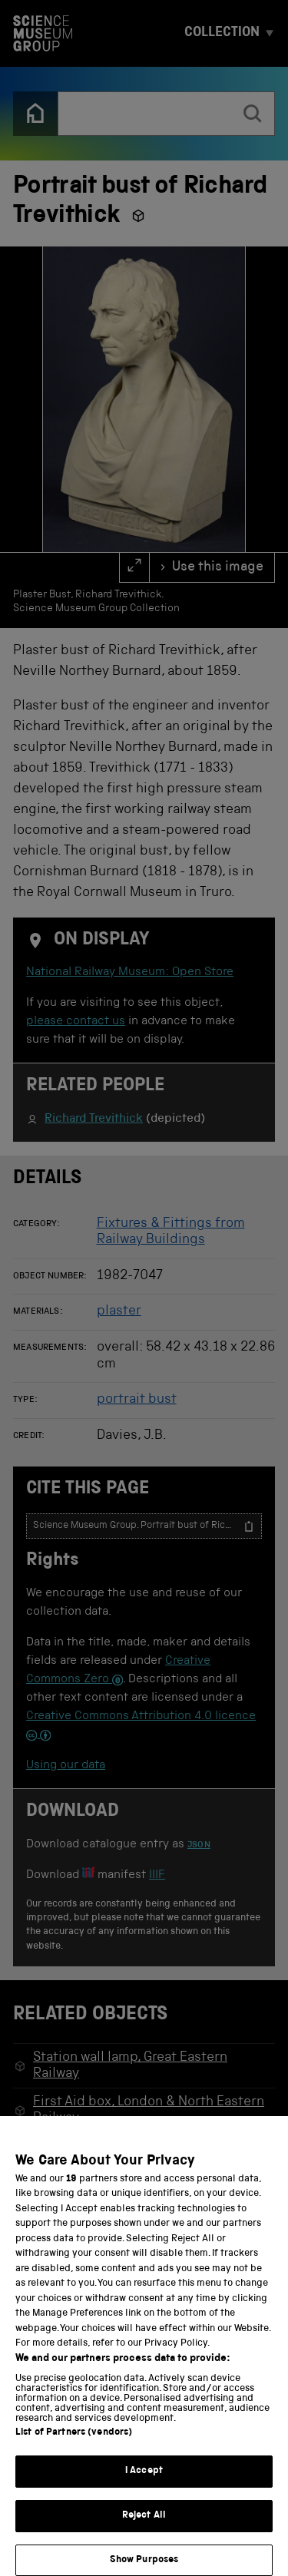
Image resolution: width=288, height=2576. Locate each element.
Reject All (144, 2530)
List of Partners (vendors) (73, 2447)
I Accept (144, 2486)
